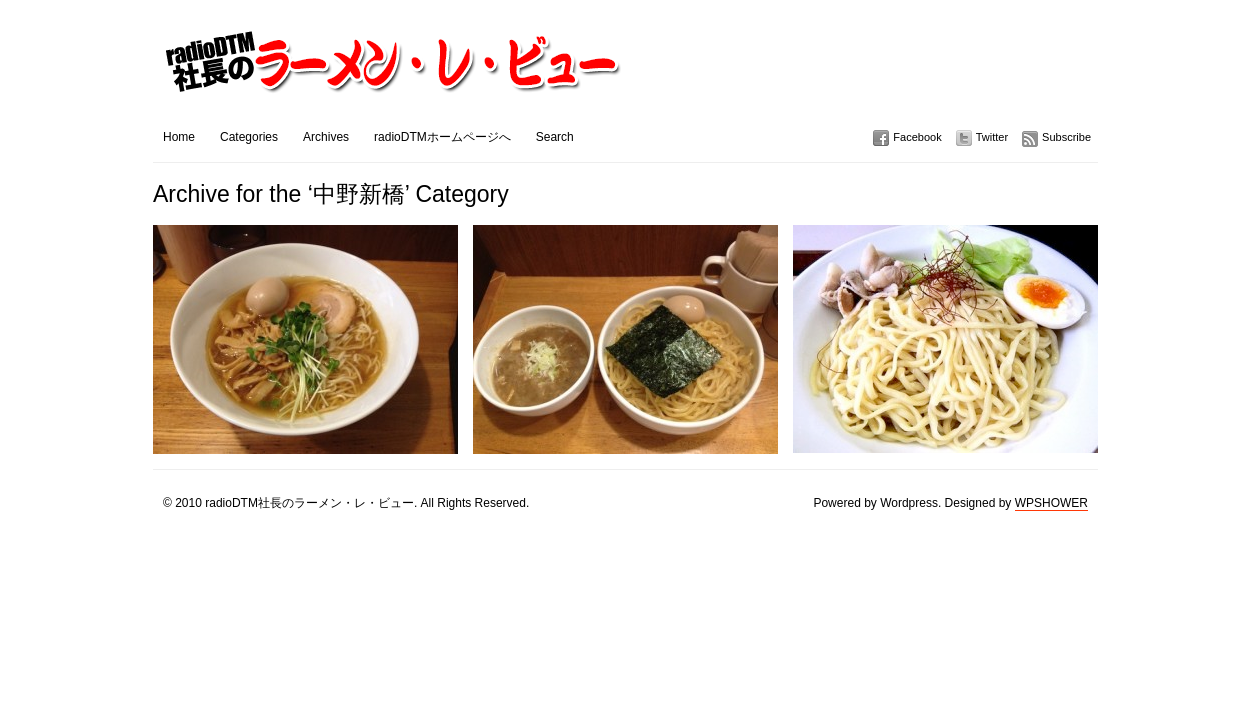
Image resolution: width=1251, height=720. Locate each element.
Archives (326, 137)
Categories (249, 137)
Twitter (992, 137)
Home (179, 137)
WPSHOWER (1051, 503)
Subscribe (1066, 137)
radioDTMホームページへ (442, 137)
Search (555, 137)
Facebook (917, 137)
